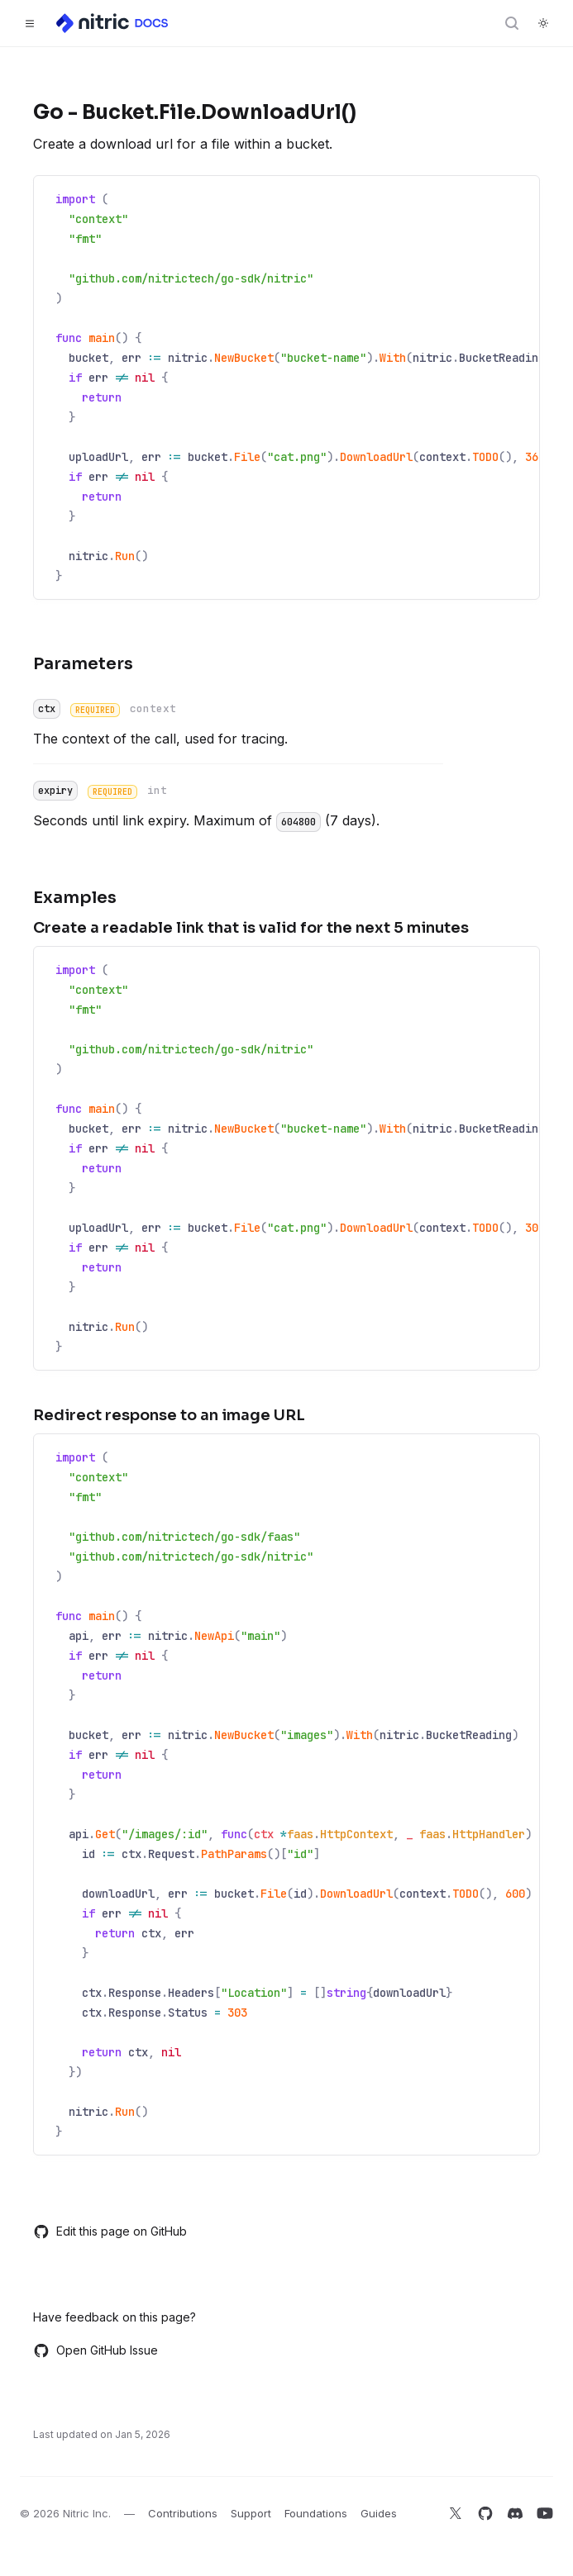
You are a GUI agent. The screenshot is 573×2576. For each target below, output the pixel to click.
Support (251, 2513)
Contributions (182, 2513)
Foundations (315, 2513)
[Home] (113, 23)
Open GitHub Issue (95, 2350)
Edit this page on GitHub (110, 2231)
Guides (379, 2513)
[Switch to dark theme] (543, 23)
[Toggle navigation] (30, 23)
